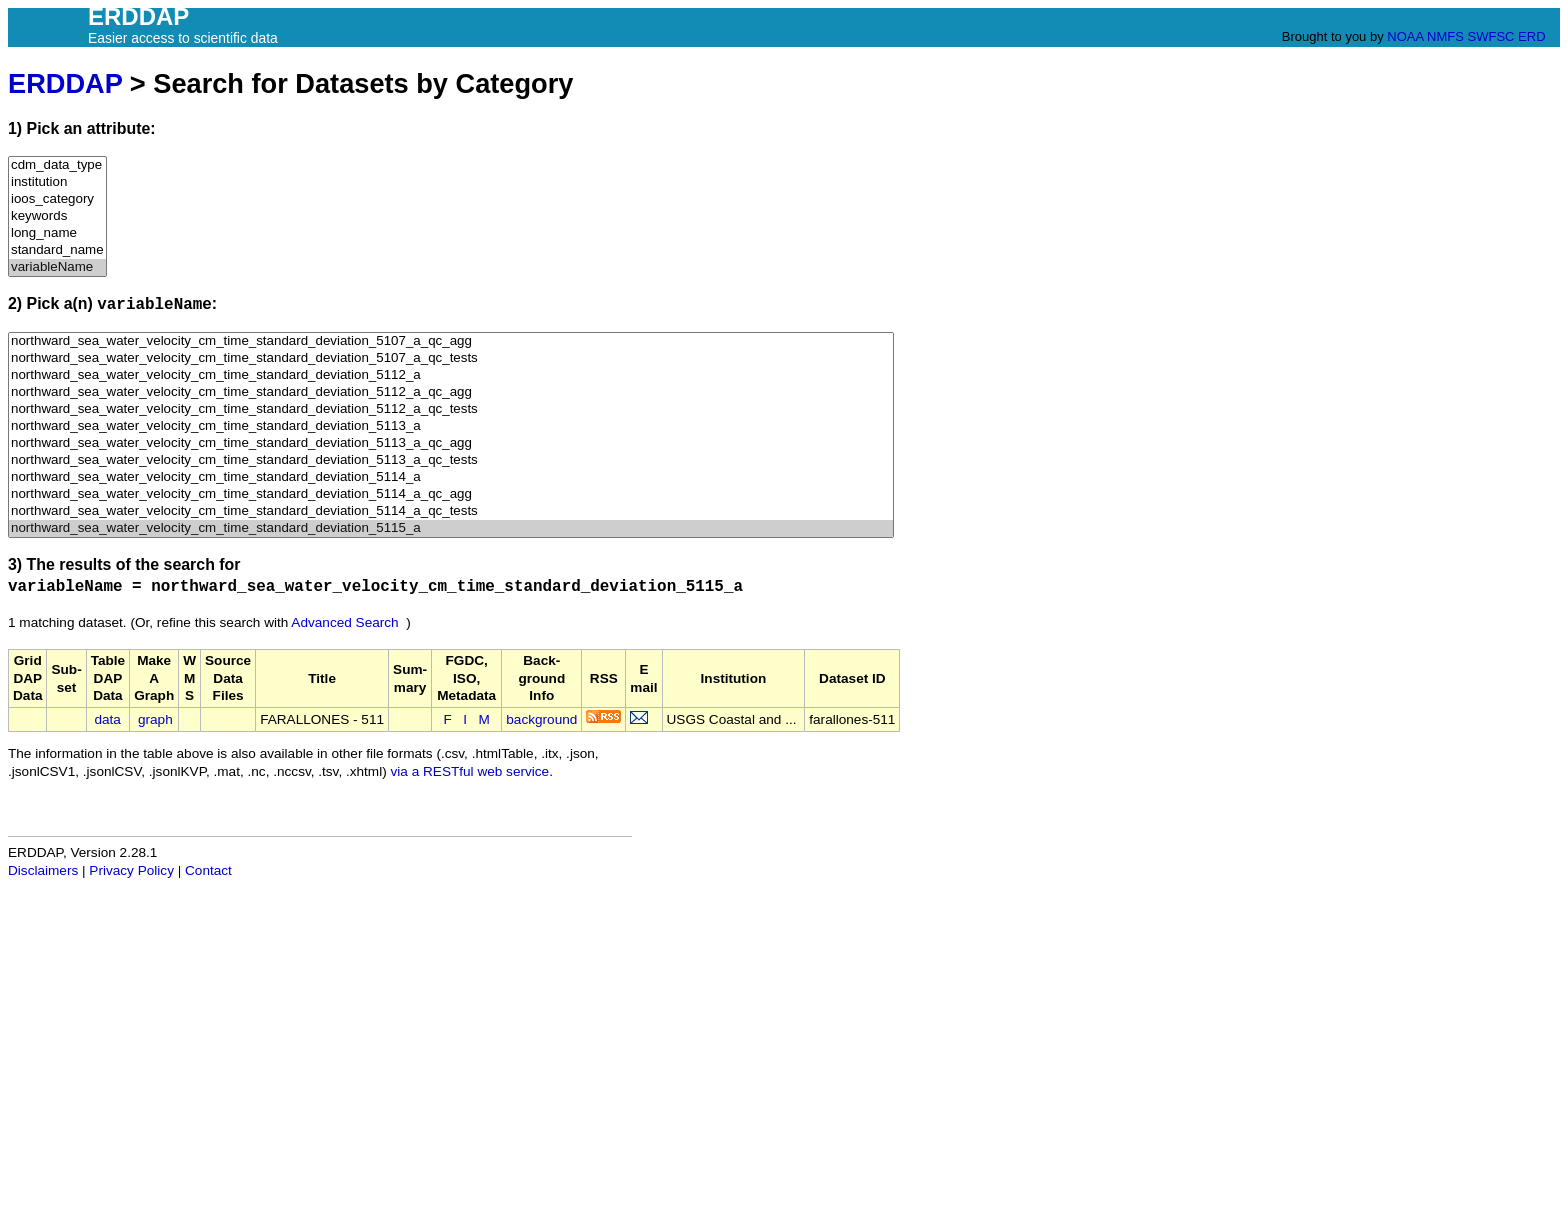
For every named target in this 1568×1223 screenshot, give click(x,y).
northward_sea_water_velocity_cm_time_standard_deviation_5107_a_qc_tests (451, 358)
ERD (1531, 36)
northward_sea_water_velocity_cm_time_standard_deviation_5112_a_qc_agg (451, 392)
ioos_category (57, 199)
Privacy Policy (131, 870)
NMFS (1445, 36)
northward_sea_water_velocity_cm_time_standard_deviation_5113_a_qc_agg (451, 443)
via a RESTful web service (470, 771)
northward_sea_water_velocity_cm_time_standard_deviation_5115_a (451, 528)
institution (57, 182)
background (541, 719)
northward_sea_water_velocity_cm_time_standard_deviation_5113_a (451, 426)
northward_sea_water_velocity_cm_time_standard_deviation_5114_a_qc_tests (451, 511)
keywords (57, 216)
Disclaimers (43, 870)
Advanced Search (344, 622)
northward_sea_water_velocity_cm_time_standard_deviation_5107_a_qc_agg (451, 341)
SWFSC (1491, 36)
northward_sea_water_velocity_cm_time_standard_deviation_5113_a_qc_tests (451, 460)
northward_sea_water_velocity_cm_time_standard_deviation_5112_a (451, 375)
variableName (57, 267)
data (107, 719)
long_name (57, 233)
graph (155, 719)
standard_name (57, 250)
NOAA (1405, 36)
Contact (208, 870)
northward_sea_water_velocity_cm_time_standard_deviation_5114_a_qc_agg (451, 494)
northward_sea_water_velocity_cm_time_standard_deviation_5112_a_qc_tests (451, 409)
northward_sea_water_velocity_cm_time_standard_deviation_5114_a (451, 477)
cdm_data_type (57, 165)
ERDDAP (65, 83)
